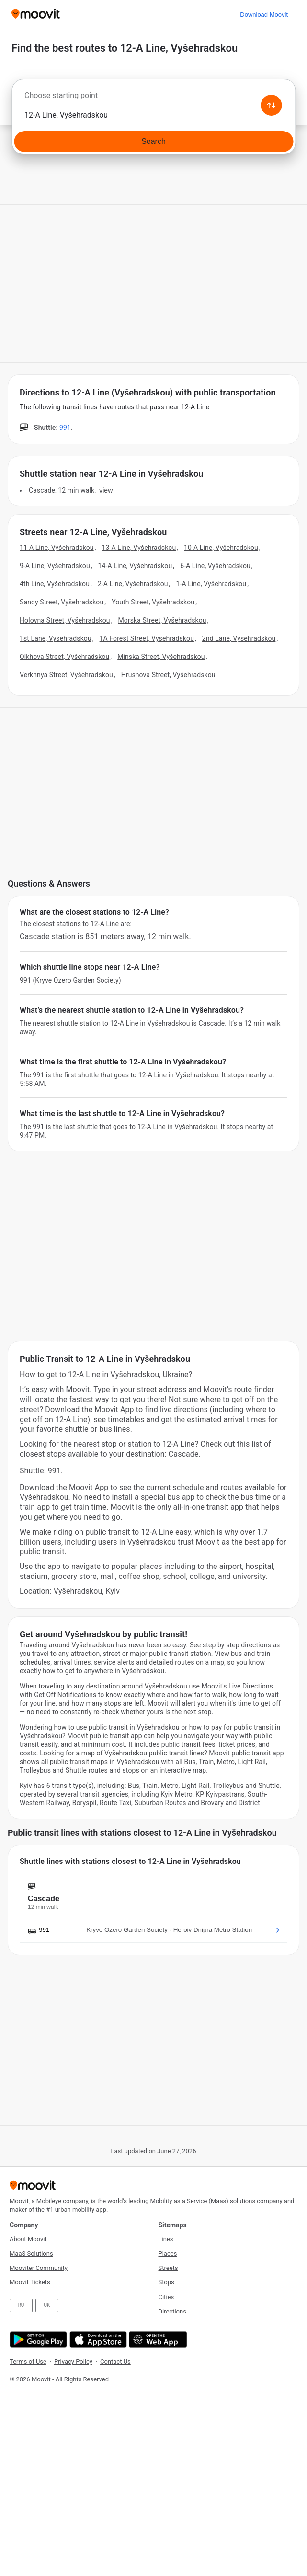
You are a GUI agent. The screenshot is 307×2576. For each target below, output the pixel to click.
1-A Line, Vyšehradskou (211, 584)
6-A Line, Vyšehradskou (215, 566)
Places (168, 2253)
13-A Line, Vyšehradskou (139, 547)
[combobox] (153, 98)
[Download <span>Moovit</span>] (264, 14)
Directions (172, 2311)
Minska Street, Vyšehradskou (161, 656)
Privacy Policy (73, 2361)
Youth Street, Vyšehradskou (153, 602)
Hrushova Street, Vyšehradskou (168, 675)
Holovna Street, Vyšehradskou (65, 620)
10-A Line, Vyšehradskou (221, 547)
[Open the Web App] (156, 2339)
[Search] (153, 141)
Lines (166, 2239)
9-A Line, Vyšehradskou (55, 566)
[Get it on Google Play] (37, 2339)
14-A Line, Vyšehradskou (135, 566)
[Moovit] (35, 15)
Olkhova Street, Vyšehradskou (64, 656)
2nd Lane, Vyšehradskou (239, 638)
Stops (166, 2282)
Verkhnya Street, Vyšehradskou (66, 675)
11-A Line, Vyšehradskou (57, 547)
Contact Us (115, 2361)
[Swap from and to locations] (271, 105)
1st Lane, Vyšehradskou (55, 638)
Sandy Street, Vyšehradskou (61, 602)
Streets (168, 2267)
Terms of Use (28, 2361)
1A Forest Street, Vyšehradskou (147, 638)
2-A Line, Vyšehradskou (133, 584)
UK (47, 2305)
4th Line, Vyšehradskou (55, 584)
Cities (166, 2297)
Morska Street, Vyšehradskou (162, 620)
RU (21, 2305)
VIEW (106, 490)
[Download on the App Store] (97, 2339)
